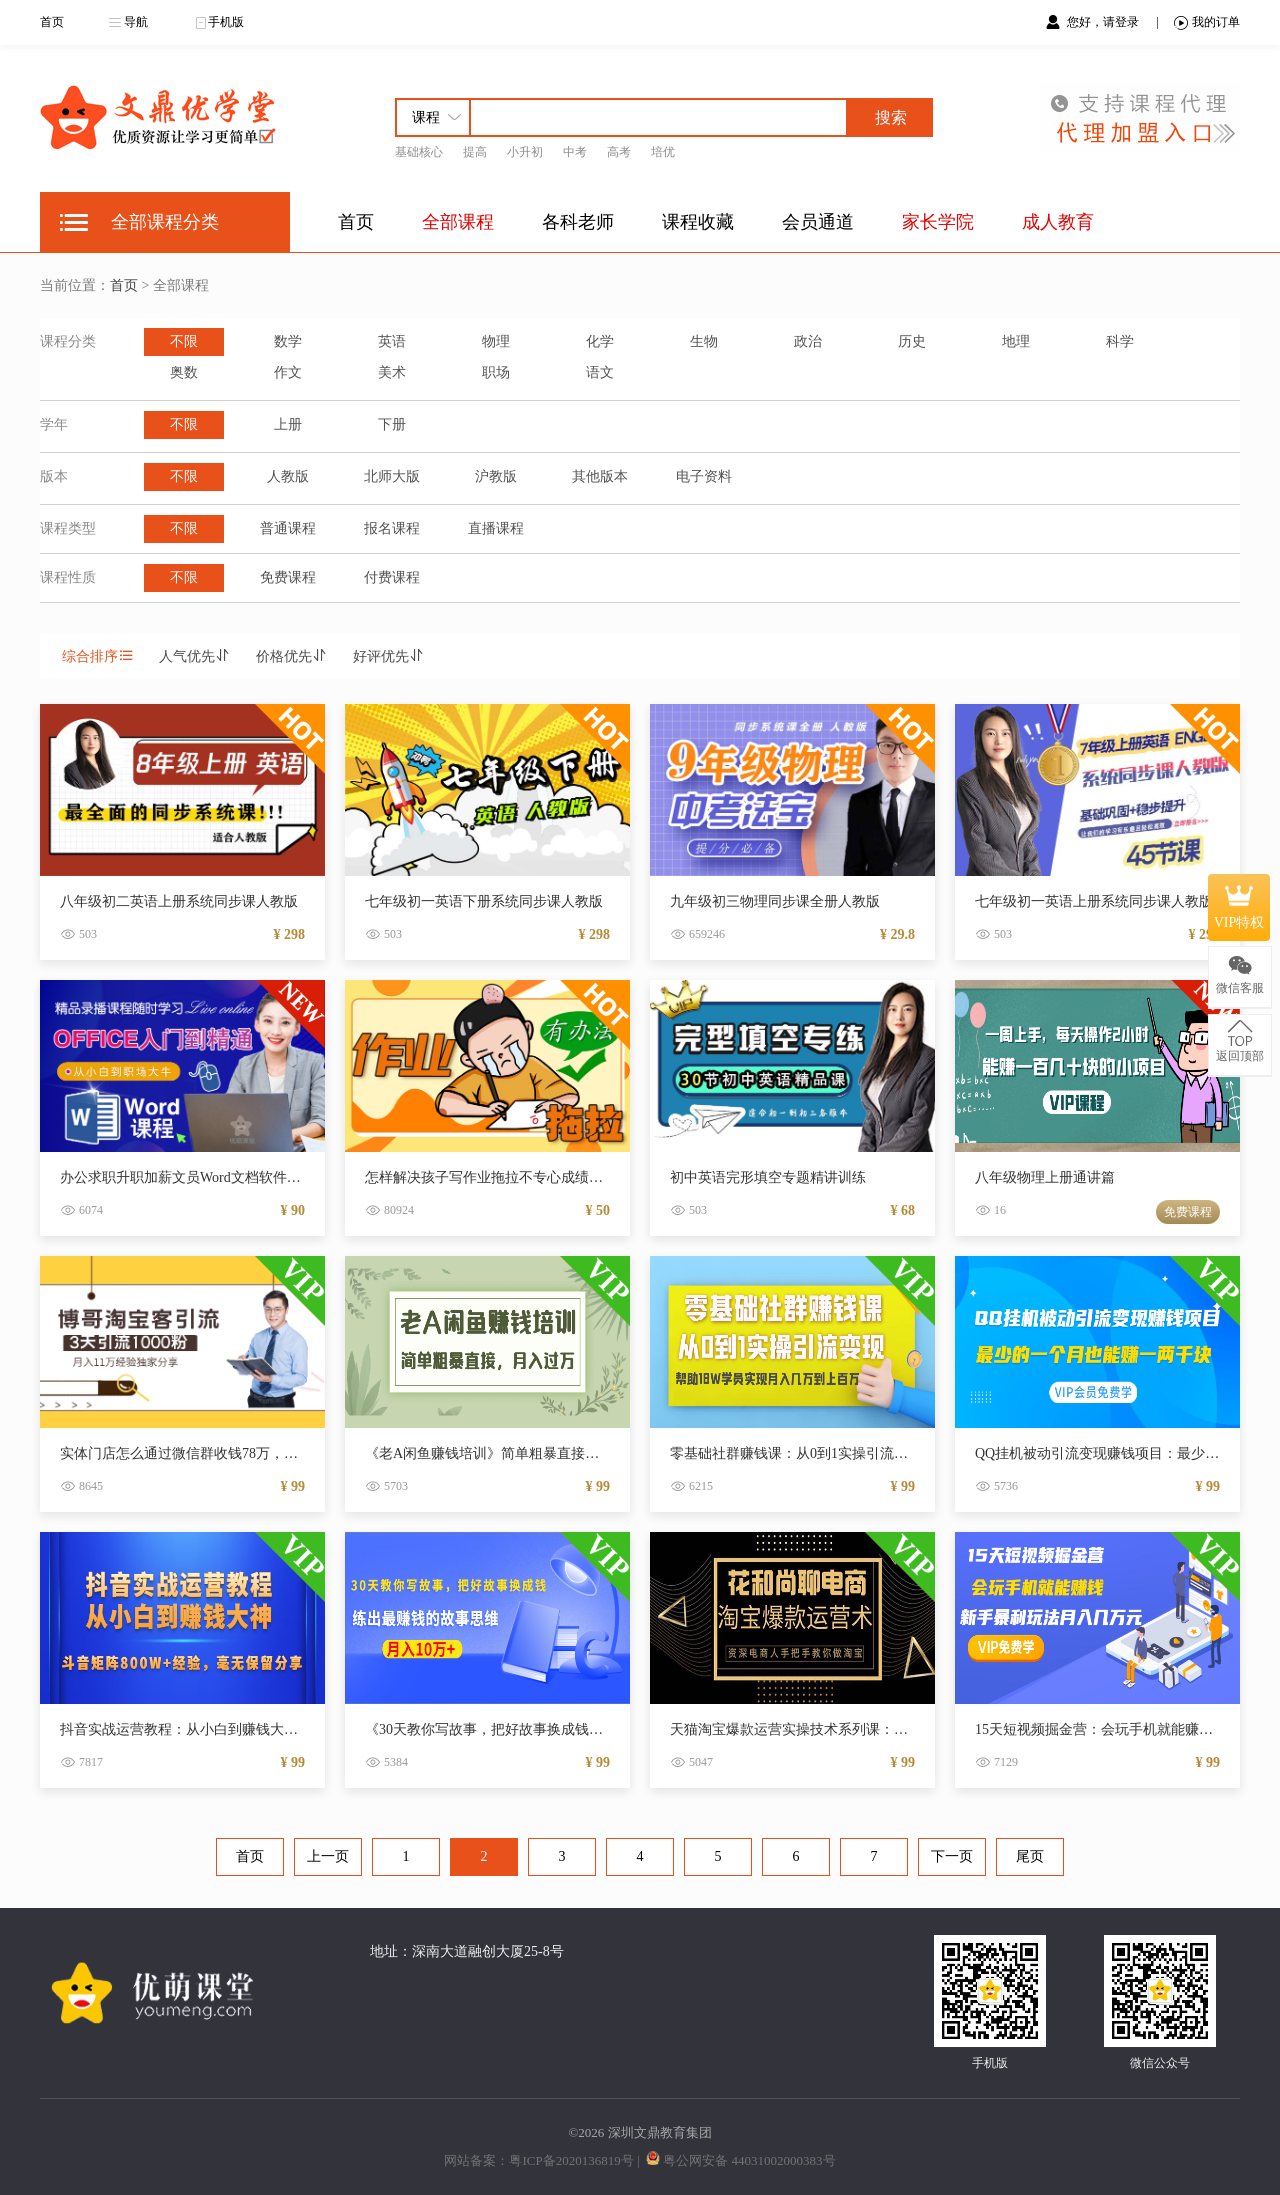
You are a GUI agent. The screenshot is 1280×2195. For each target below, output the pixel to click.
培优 (663, 152)
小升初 (525, 152)
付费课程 (392, 577)
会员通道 (818, 222)
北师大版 (392, 476)
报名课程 (392, 528)
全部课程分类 (165, 222)
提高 (475, 152)
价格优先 (292, 656)
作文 (288, 372)
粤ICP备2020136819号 (571, 2160)
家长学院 (938, 222)
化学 (600, 341)
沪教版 (496, 476)
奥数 (184, 372)
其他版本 (600, 476)
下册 (392, 424)
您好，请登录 (1104, 22)
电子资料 (704, 476)
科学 (1120, 341)
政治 (808, 341)
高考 (619, 152)
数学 (288, 341)
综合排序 (98, 656)
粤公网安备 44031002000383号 (749, 2160)
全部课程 (458, 222)
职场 (496, 372)
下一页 (952, 1856)
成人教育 (1058, 222)
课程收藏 (698, 222)
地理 (1016, 341)
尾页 (1030, 1856)
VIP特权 (1239, 907)
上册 (288, 424)
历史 (912, 341)
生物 (704, 341)
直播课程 (496, 528)
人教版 (288, 476)
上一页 (328, 1856)
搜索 (891, 117)
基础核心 (419, 152)
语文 (600, 372)
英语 (392, 341)
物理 (496, 341)
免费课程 (288, 577)
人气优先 (195, 656)
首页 (52, 22)
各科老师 (578, 222)
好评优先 (389, 656)
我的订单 (1207, 22)
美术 (392, 372)
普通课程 (288, 528)
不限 (184, 341)
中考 (575, 152)
